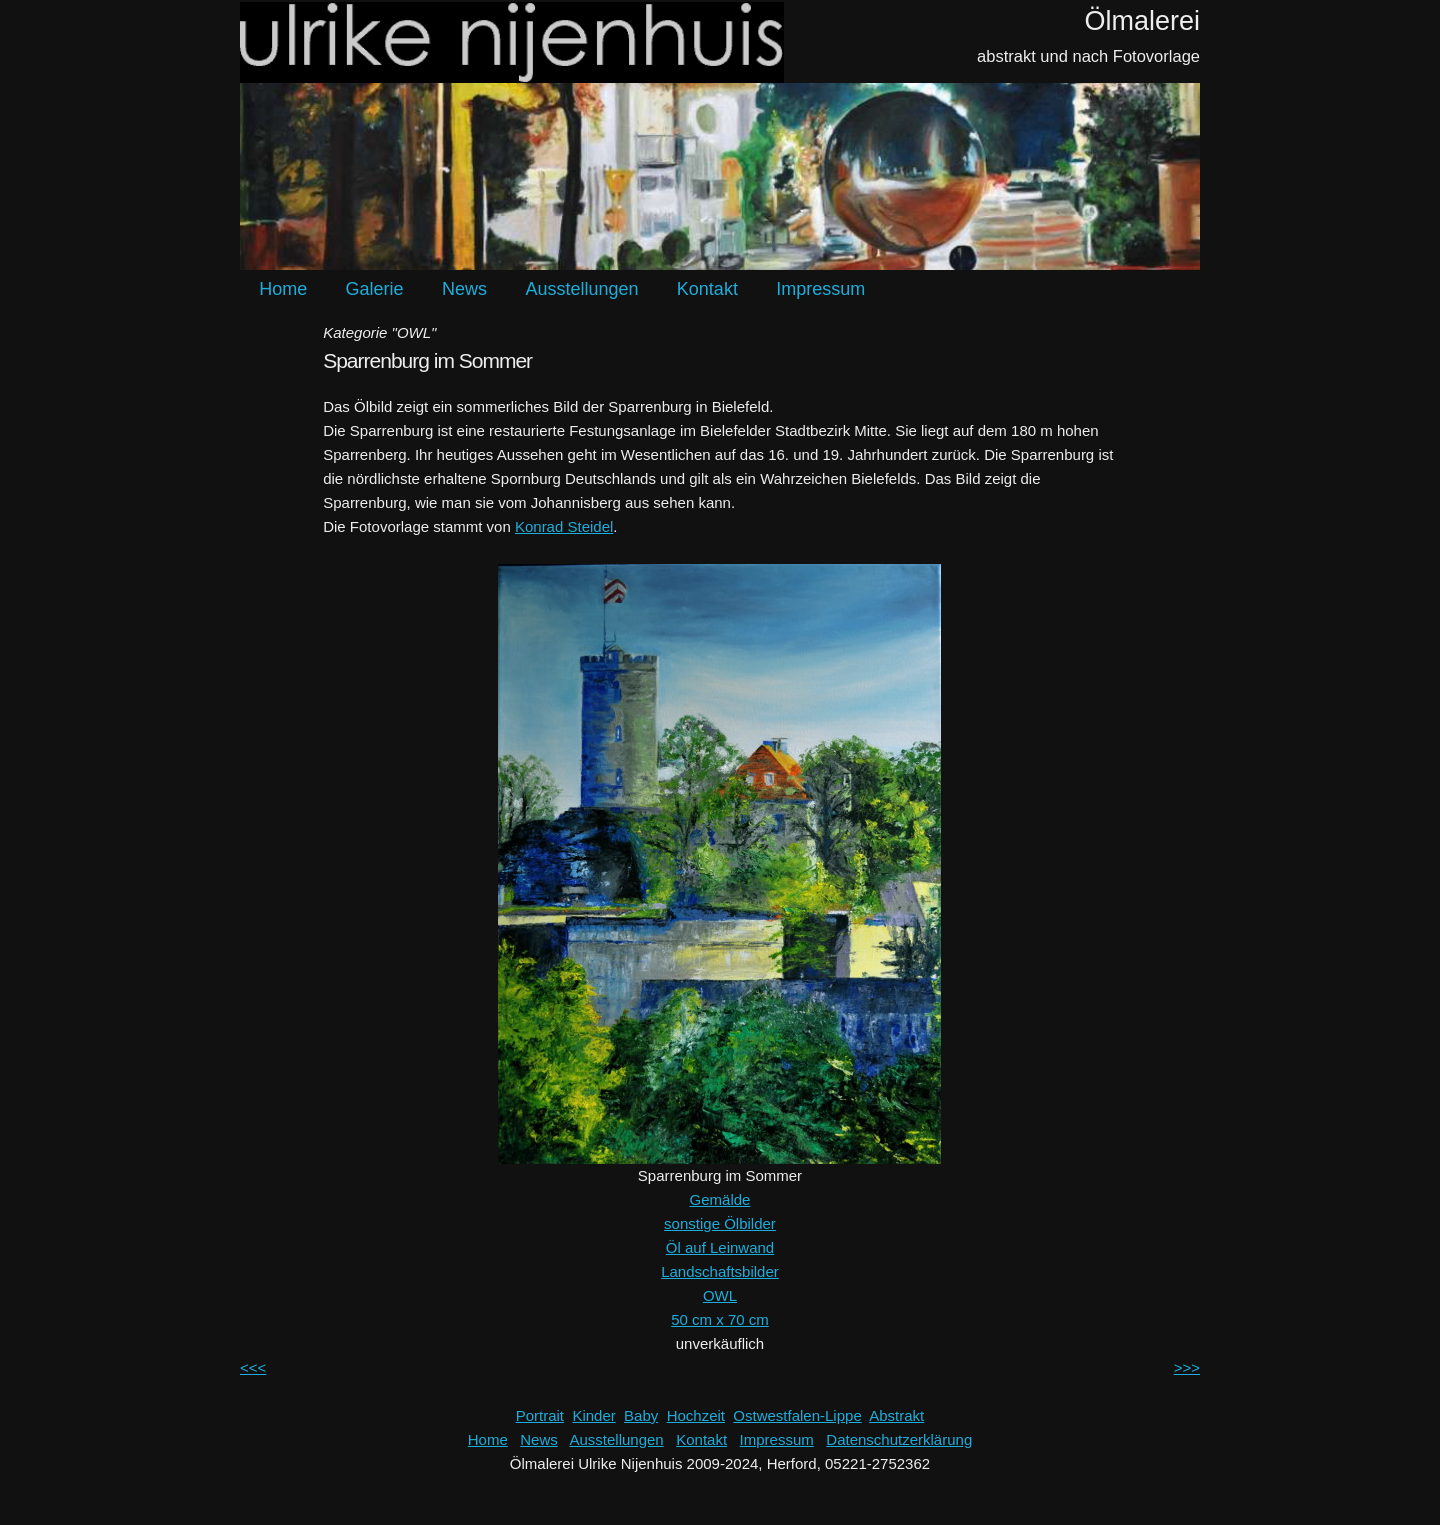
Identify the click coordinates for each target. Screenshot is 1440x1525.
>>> (1187, 1367)
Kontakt (707, 289)
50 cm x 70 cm (720, 1319)
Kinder (593, 1415)
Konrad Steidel (564, 526)
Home (283, 289)
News (464, 289)
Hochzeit (696, 1415)
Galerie (375, 289)
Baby (641, 1415)
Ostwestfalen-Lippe (797, 1415)
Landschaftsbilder (720, 1271)
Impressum (820, 289)
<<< (253, 1367)
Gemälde (720, 1199)
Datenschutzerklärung (899, 1439)
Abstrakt (896, 1415)
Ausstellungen (581, 289)
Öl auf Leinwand (720, 1247)
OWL (720, 1295)
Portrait (540, 1415)
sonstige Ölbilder (720, 1223)
